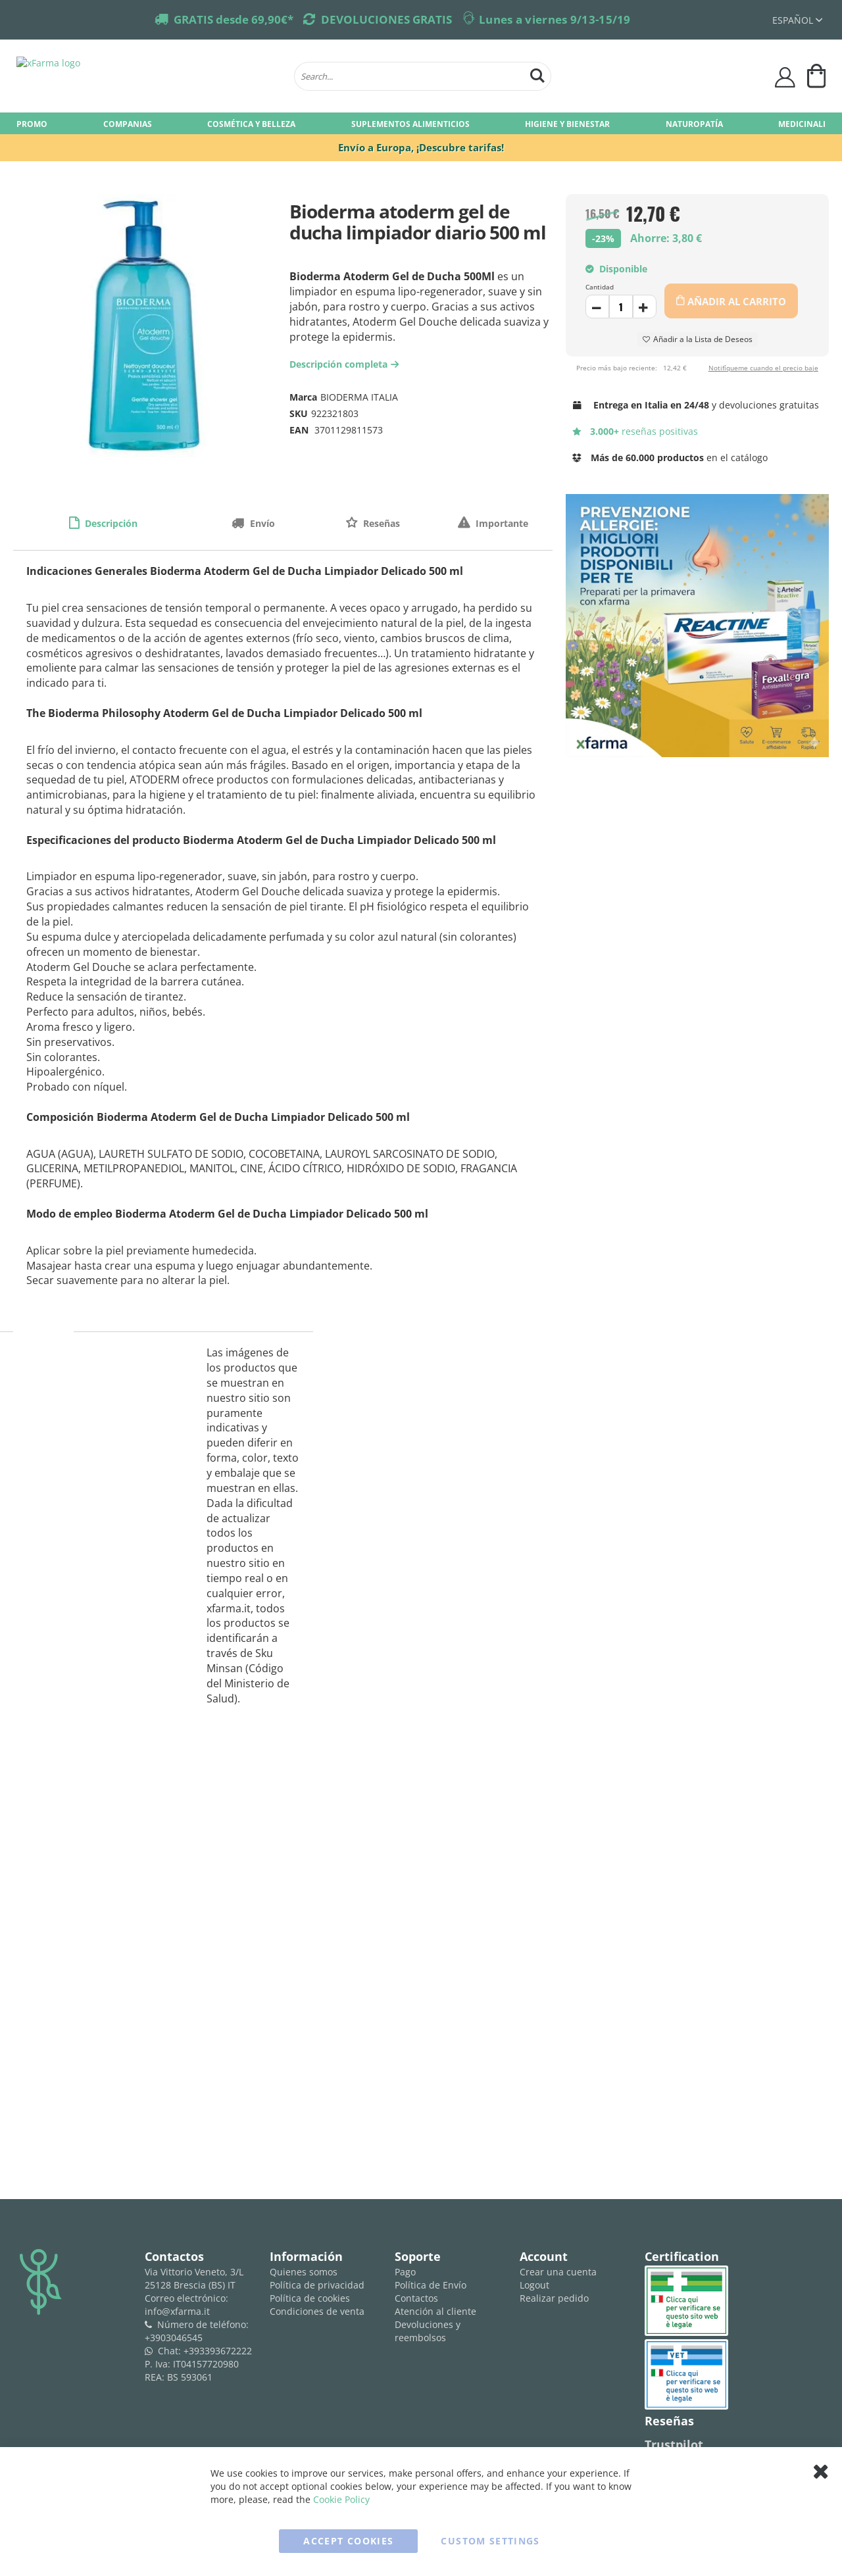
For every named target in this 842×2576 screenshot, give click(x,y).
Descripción (109, 523)
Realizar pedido (554, 2298)
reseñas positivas (635, 431)
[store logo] (148, 76)
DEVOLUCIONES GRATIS (386, 19)
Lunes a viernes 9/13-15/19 (555, 19)
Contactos (416, 2298)
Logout (534, 2285)
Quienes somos (303, 2272)
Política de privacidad (317, 2285)
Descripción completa (345, 364)
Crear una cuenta (558, 2272)
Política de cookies (310, 2298)
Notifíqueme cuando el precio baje (763, 367)
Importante (500, 523)
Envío (261, 523)
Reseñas (380, 523)
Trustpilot (674, 2444)
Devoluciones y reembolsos (427, 2331)
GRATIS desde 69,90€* (233, 19)
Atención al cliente (435, 2311)
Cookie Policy (341, 2499)
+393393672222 (218, 2350)
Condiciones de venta (317, 2311)
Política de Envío (430, 2285)
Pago (405, 2272)
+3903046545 (174, 2337)
